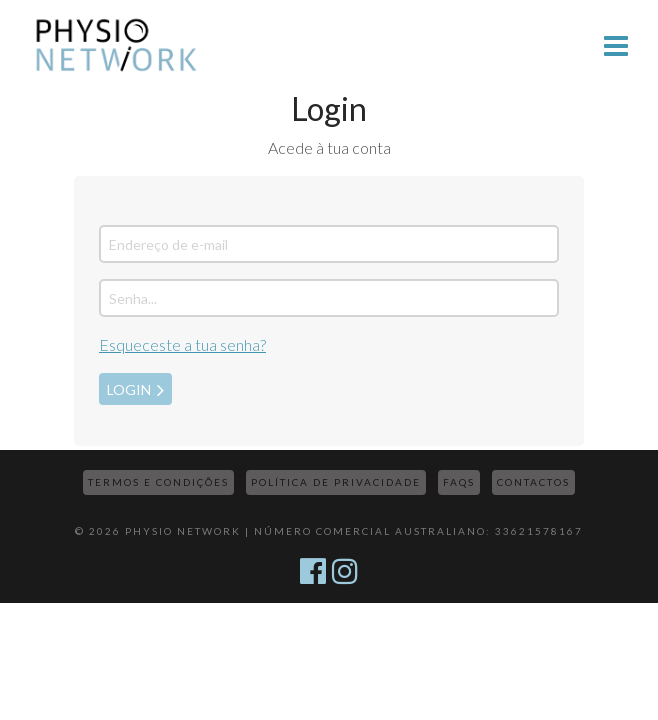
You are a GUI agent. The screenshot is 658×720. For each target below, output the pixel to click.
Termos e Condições (158, 482)
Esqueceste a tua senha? (182, 344)
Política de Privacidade (336, 482)
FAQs (459, 482)
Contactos (533, 482)
